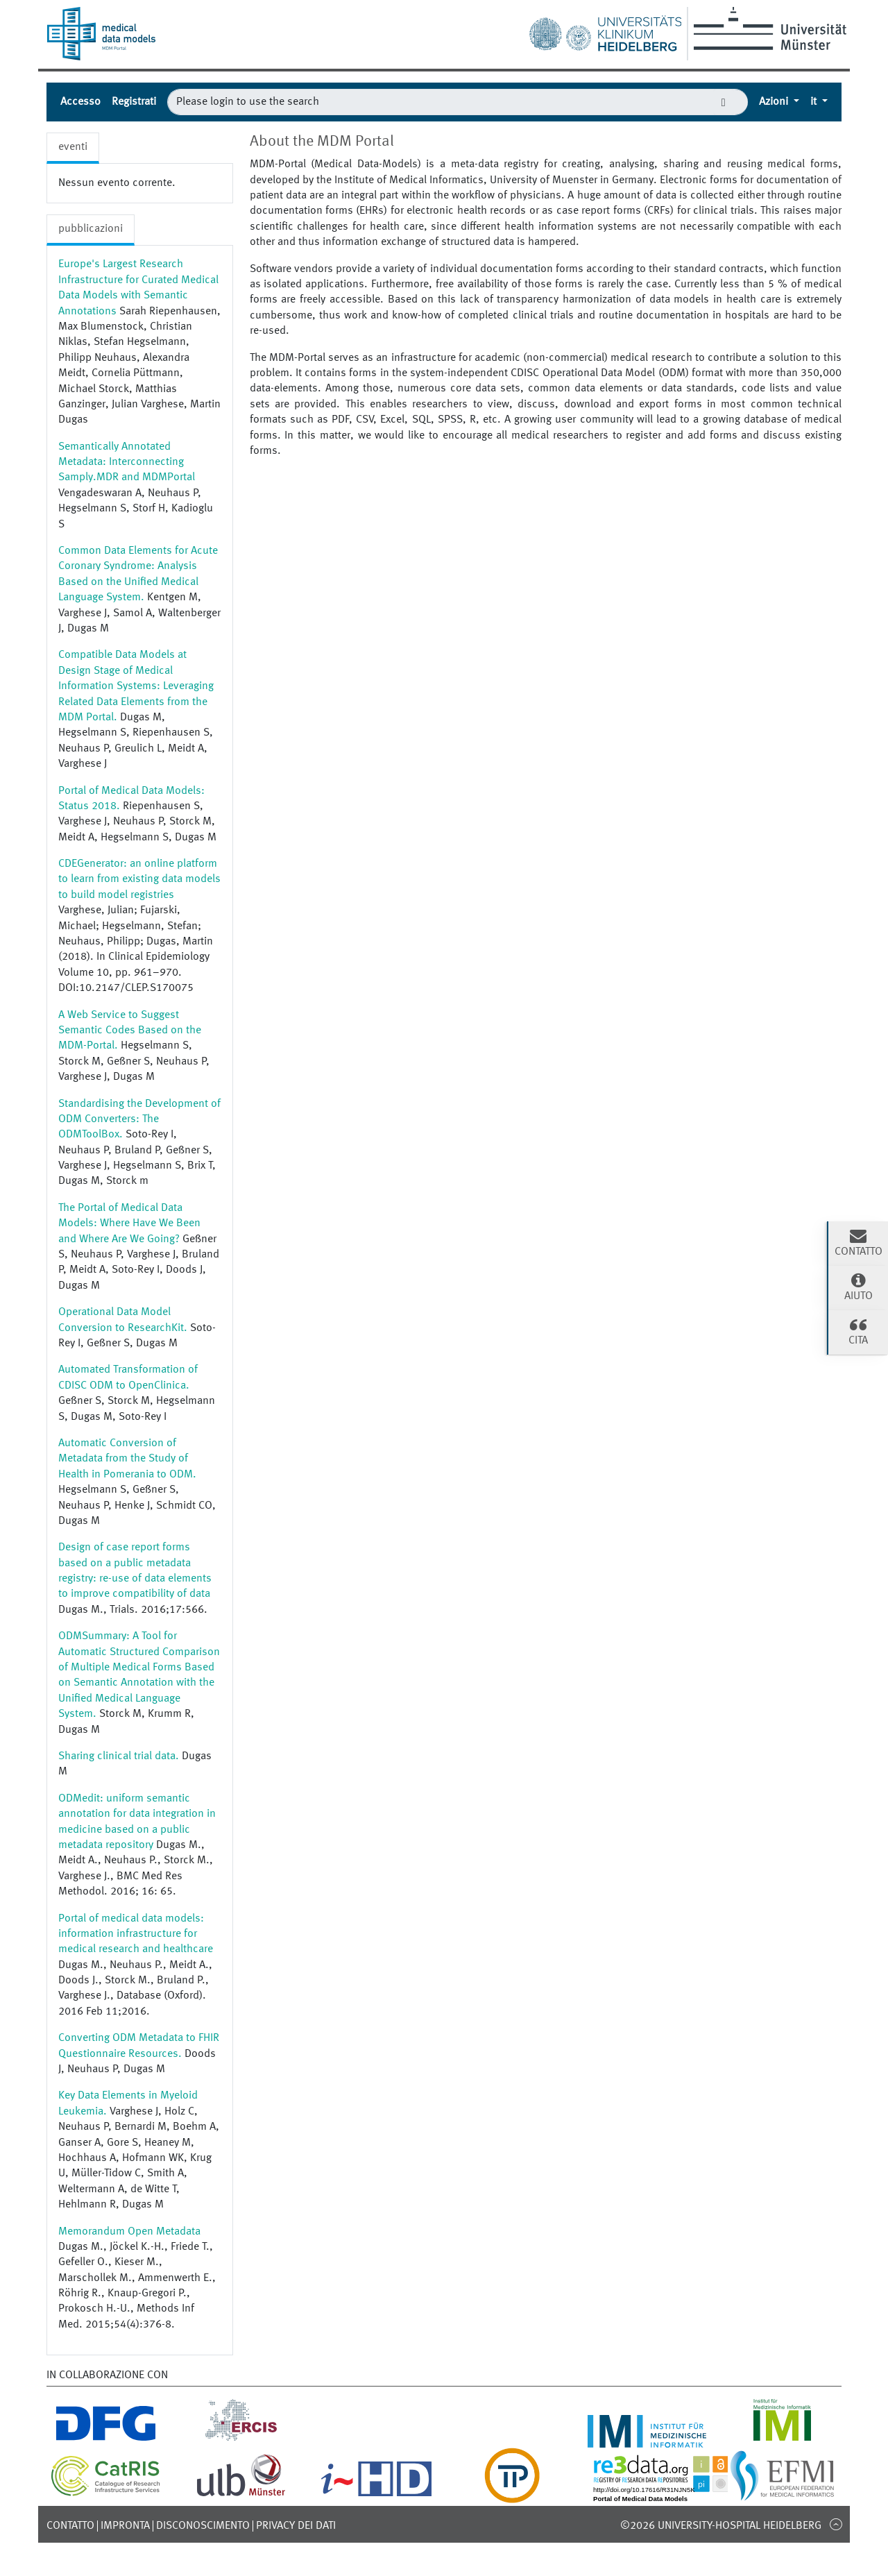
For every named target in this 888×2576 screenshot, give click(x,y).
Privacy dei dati (296, 2526)
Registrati (134, 102)
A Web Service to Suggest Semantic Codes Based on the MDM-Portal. (129, 1031)
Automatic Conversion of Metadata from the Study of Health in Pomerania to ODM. (127, 1459)
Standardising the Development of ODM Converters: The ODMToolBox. (139, 1120)
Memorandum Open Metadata (129, 2231)
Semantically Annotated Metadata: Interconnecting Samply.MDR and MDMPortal (126, 462)
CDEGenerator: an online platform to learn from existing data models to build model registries (139, 879)
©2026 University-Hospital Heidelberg (720, 2526)
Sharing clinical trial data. (118, 1756)
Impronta (125, 2526)
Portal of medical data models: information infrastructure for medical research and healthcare (135, 1934)
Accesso (80, 102)
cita (858, 1331)
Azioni (775, 102)
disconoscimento (203, 2526)
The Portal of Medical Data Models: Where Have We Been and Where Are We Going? (129, 1224)
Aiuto (858, 1286)
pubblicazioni (90, 229)
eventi (72, 147)
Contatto (70, 2526)
